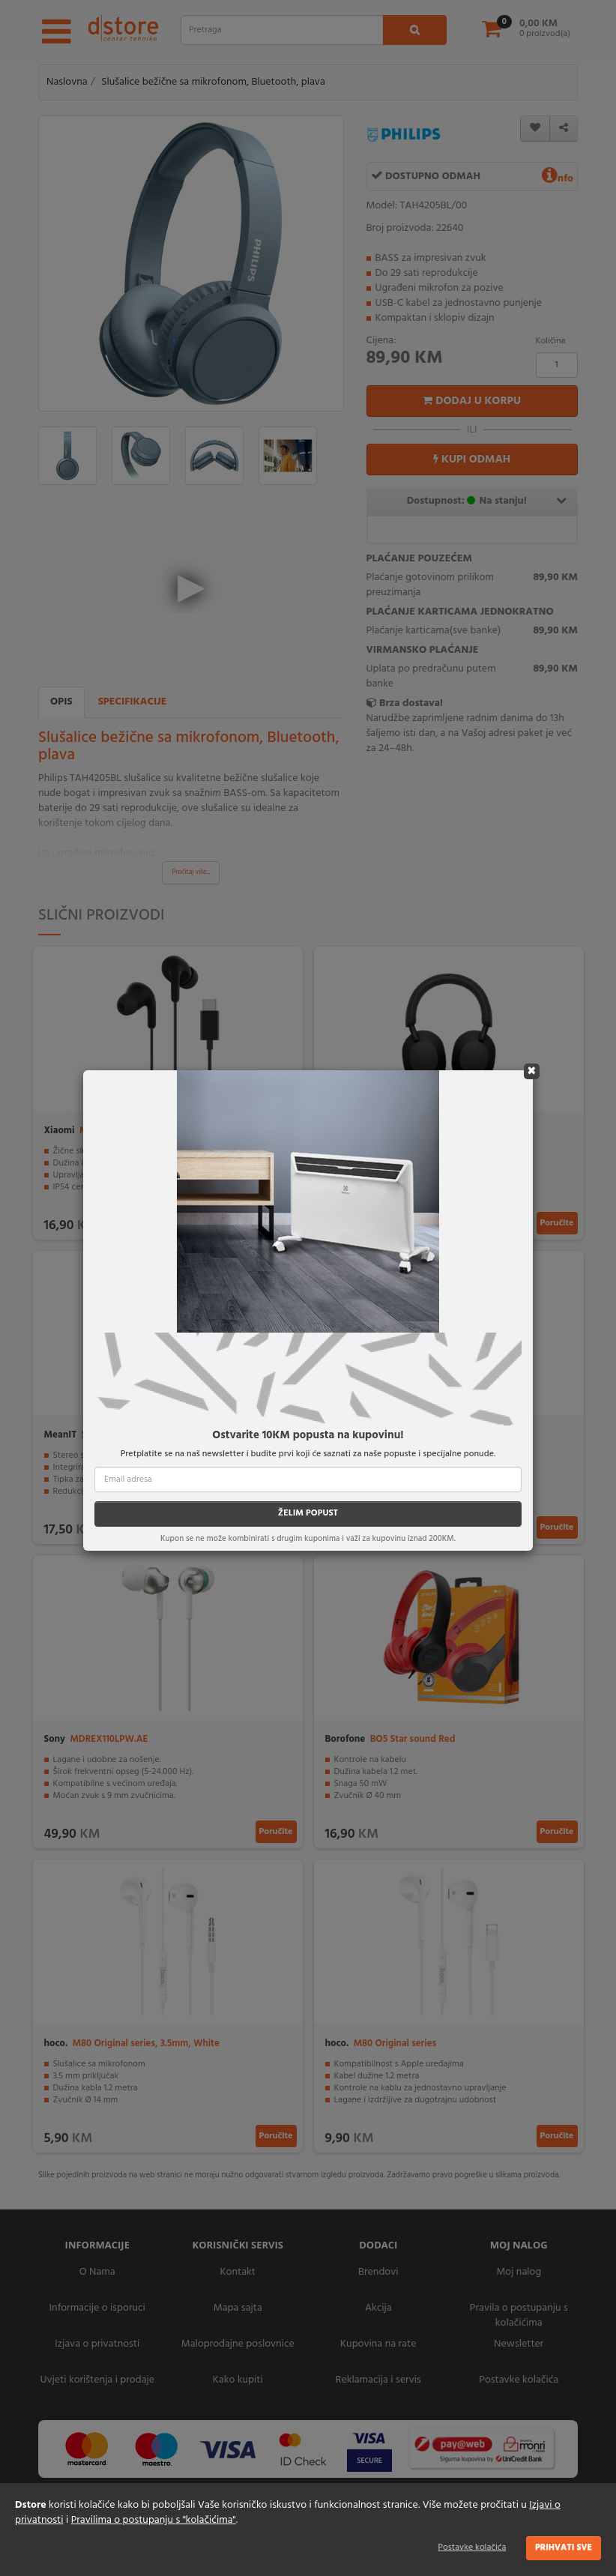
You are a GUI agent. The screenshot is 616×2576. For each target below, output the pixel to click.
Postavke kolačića (472, 2547)
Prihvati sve (563, 2547)
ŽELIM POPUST (308, 1513)
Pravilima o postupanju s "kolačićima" (153, 2520)
